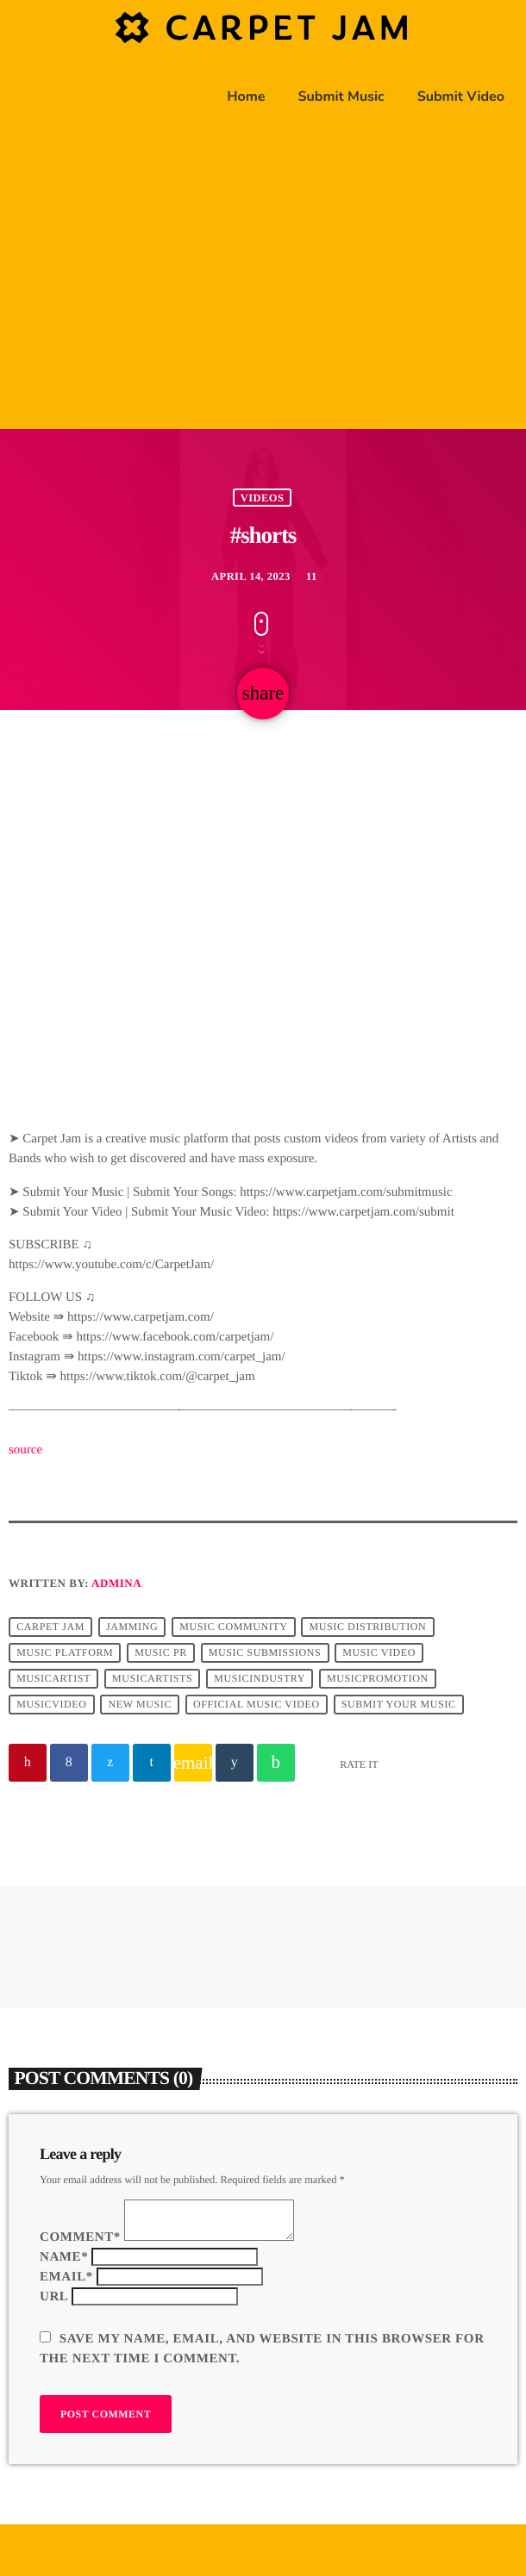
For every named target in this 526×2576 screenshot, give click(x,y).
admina (116, 1583)
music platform (64, 1653)
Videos (263, 497)
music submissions (265, 1653)
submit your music (398, 1705)
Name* (64, 2257)
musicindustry (259, 1679)
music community (233, 1627)
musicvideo (51, 1705)
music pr (161, 1653)
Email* (66, 2277)
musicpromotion (378, 1679)
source (25, 1450)
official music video (256, 1705)
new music (140, 1705)
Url (54, 2297)
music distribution (368, 1627)
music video (379, 1653)
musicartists (152, 1679)
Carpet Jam (50, 1627)
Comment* (80, 2237)
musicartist (53, 1679)
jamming (132, 1627)
